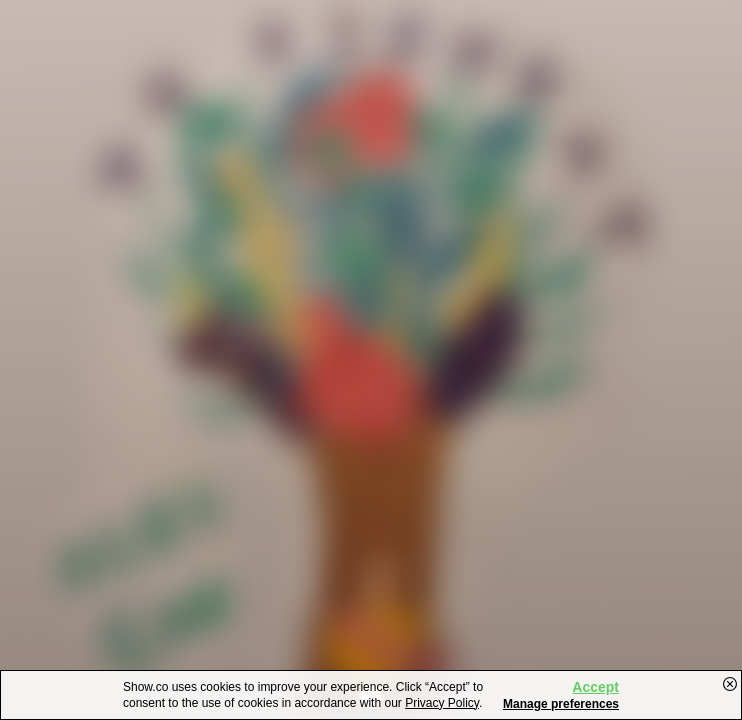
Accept (595, 687)
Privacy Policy (442, 703)
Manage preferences (561, 704)
